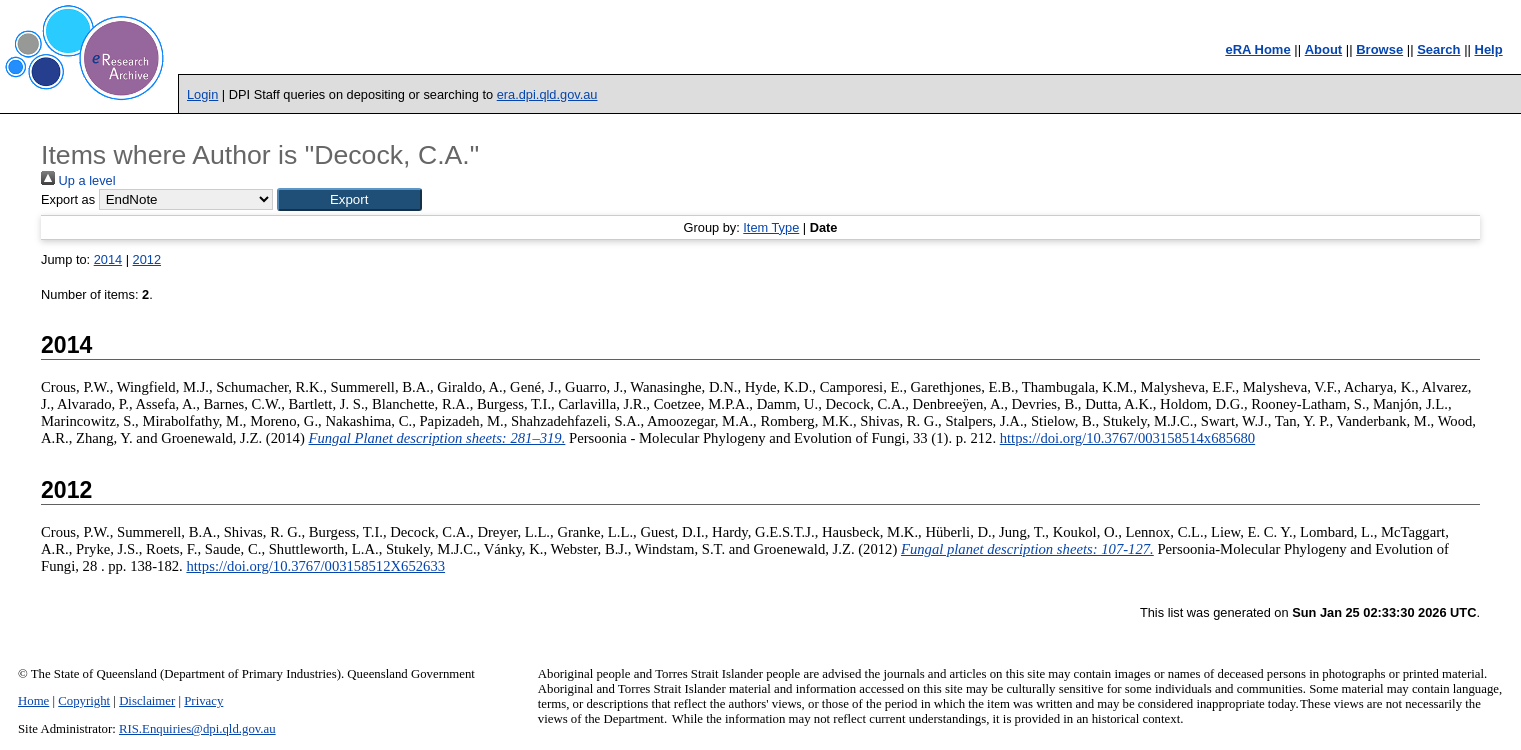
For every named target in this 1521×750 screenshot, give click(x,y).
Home (33, 701)
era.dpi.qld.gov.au (547, 94)
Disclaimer (147, 701)
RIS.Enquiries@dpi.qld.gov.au (197, 729)
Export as (68, 199)
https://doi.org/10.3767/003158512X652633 (315, 566)
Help (1489, 49)
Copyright (84, 701)
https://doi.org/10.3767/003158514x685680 (1127, 438)
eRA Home (1257, 49)
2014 (108, 259)
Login (202, 94)
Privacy (203, 701)
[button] (349, 199)
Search (1438, 49)
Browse (1379, 49)
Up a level (78, 180)
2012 (147, 259)
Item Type (771, 227)
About (1324, 49)
